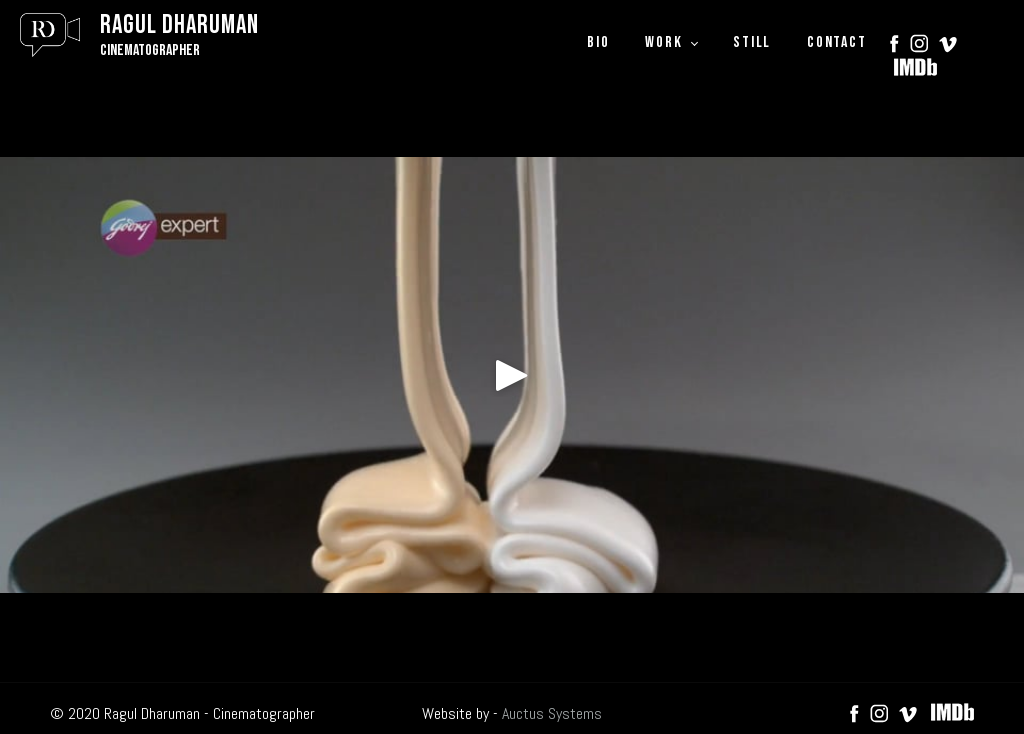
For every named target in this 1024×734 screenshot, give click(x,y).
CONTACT (836, 42)
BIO (598, 42)
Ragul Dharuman (179, 25)
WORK (663, 42)
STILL (752, 42)
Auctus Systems (552, 713)
